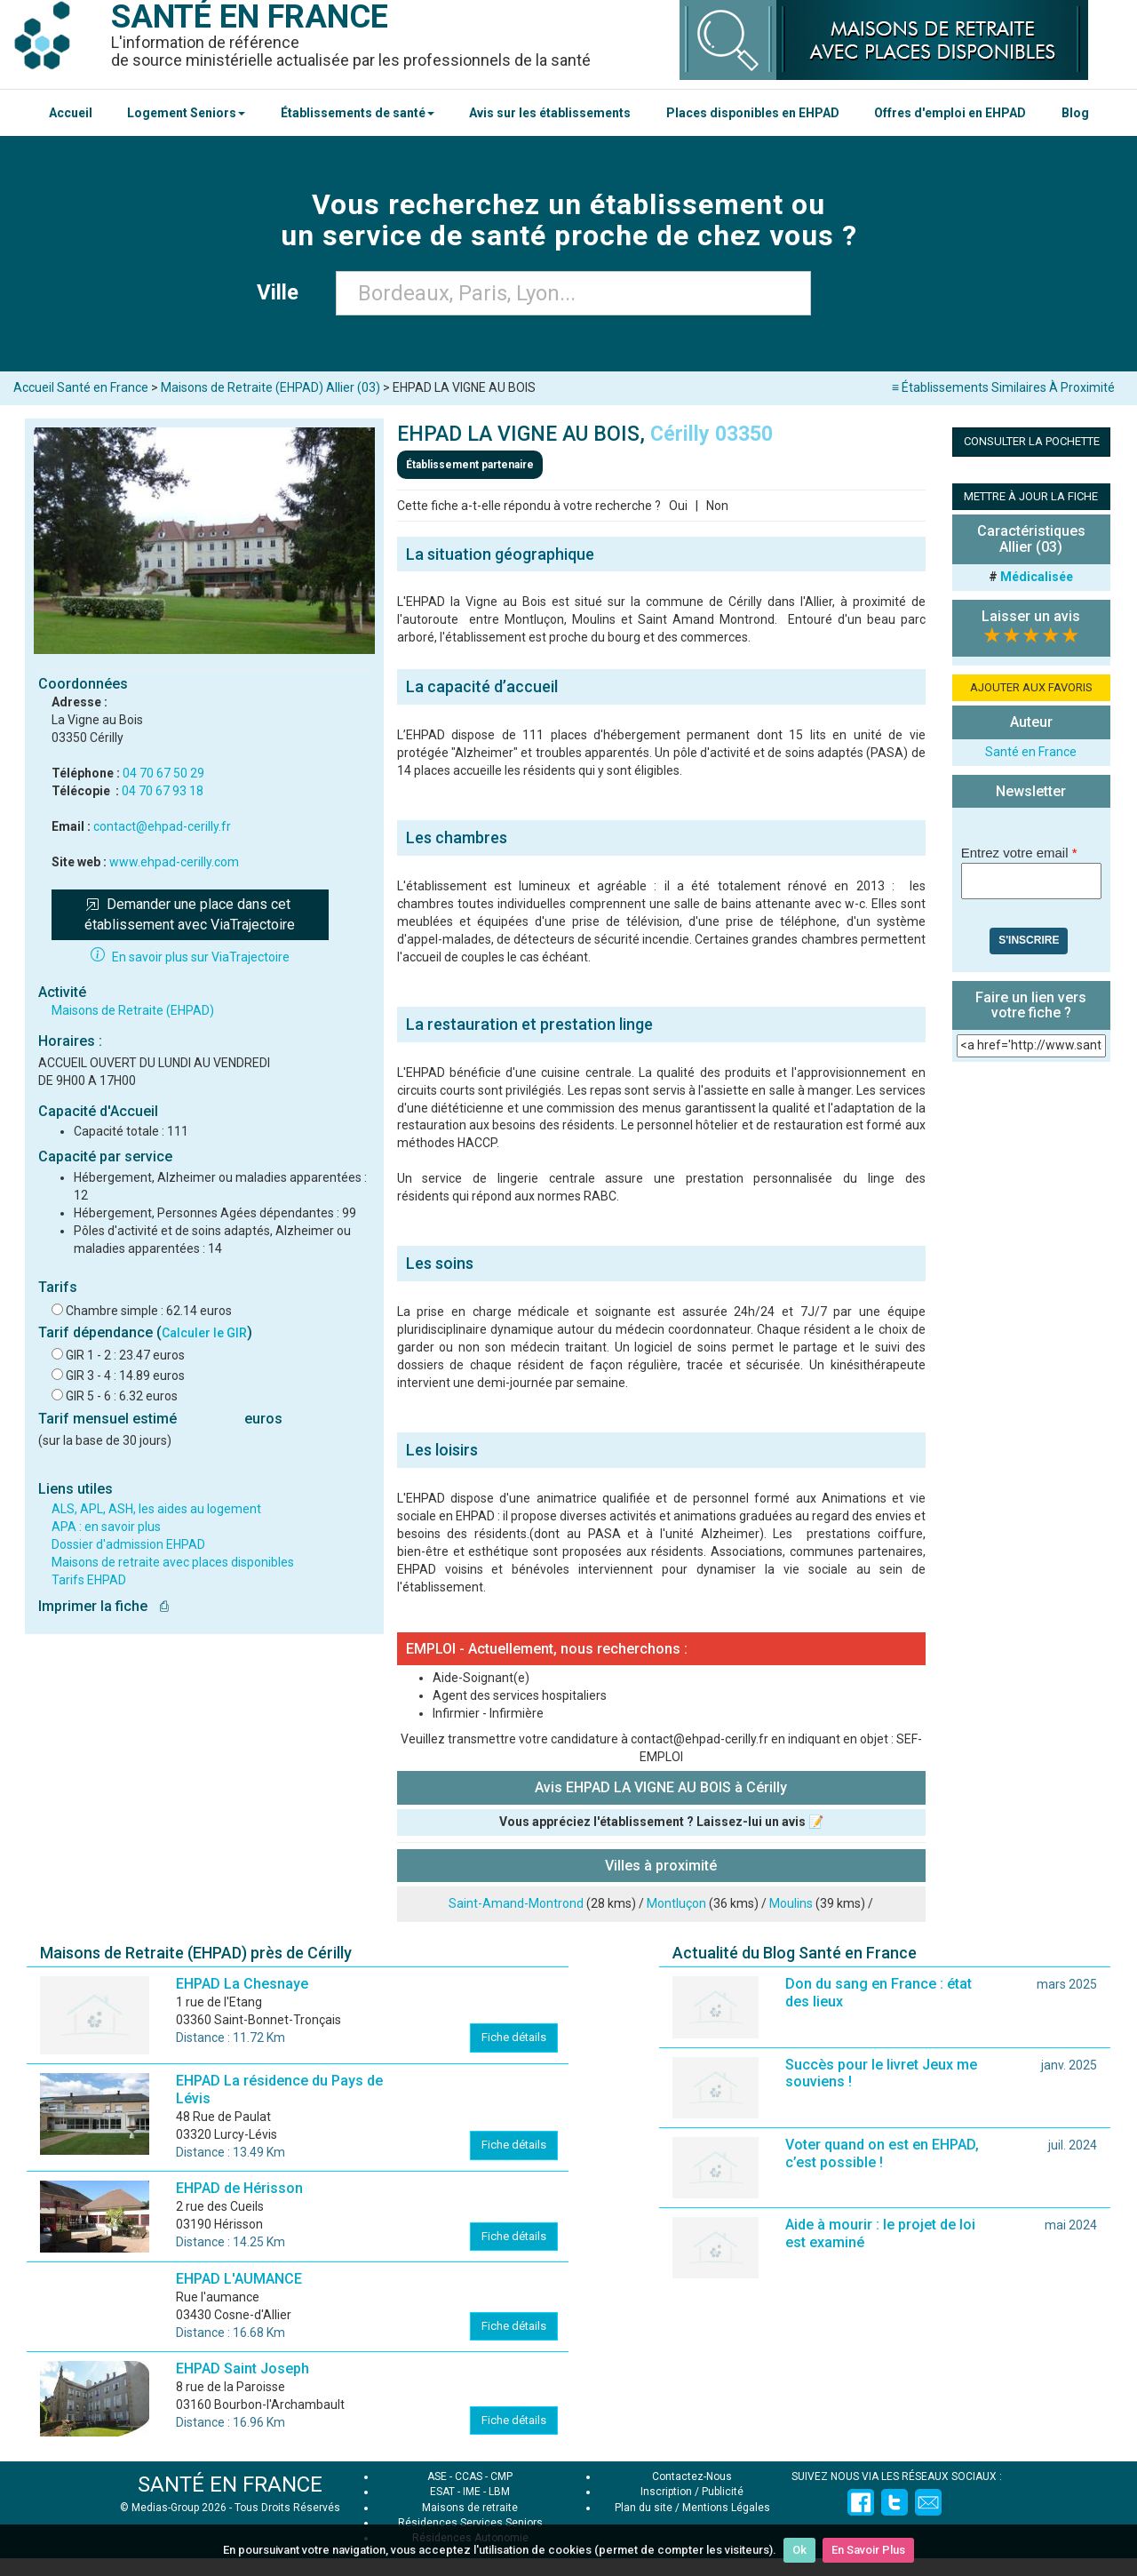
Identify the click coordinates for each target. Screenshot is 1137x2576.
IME (472, 2491)
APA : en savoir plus (106, 1526)
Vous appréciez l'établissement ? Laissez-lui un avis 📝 (661, 1821)
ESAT (442, 2491)
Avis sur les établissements (550, 113)
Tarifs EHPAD (89, 1580)
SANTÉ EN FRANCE (230, 2484)
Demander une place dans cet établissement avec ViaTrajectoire (189, 914)
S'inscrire (1028, 940)
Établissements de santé (357, 113)
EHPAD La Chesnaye (242, 1983)
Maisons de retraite (470, 2507)
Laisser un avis (1031, 616)
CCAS (468, 2476)
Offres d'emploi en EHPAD (950, 113)
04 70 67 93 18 (162, 791)
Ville (283, 292)
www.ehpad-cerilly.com (174, 862)
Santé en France (1031, 752)
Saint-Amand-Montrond (516, 1903)
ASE (437, 2476)
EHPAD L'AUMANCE (239, 2278)
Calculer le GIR (204, 1333)
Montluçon (676, 1903)
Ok (799, 2549)
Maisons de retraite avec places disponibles (173, 1562)
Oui (678, 505)
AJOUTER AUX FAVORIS (1031, 687)
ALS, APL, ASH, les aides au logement (156, 1509)
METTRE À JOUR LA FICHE (1031, 496)
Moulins (791, 1903)
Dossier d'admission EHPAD (128, 1544)
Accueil (70, 113)
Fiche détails (513, 2037)
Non (717, 505)
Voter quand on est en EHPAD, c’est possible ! (882, 2153)
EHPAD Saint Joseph (242, 2368)
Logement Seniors (186, 113)
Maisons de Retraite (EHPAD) (133, 1010)
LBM (499, 2491)
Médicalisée (1036, 577)
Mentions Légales (726, 2507)
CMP (501, 2476)
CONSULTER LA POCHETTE (1032, 441)
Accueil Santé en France (80, 387)
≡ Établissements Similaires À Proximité (1003, 387)
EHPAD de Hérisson (239, 2188)
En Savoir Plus (868, 2549)
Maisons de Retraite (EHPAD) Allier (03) (270, 387)
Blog (1075, 113)
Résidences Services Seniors (470, 2522)
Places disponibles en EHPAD (752, 113)
